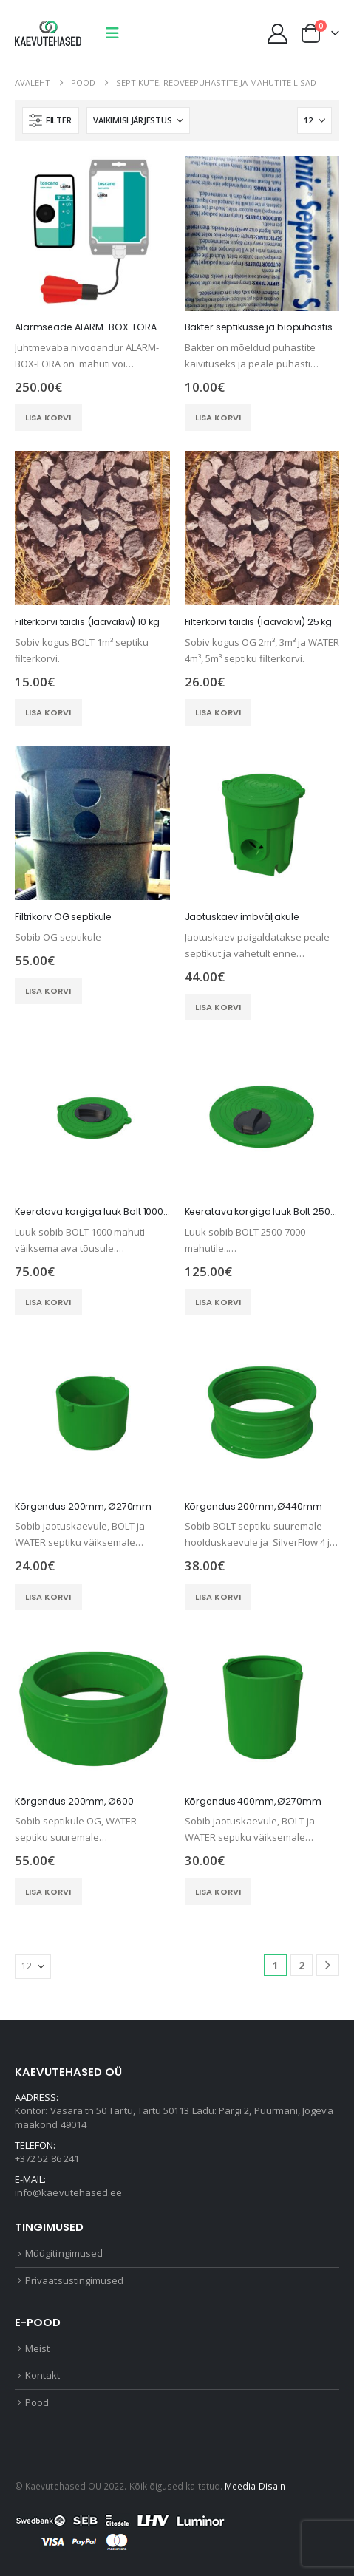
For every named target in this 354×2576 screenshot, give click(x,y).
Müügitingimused (64, 2253)
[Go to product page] (92, 233)
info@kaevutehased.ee (68, 2192)
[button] (112, 33)
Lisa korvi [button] (48, 417)
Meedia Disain (255, 2486)
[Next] (327, 1965)
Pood (37, 2402)
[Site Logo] (48, 33)
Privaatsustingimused (74, 2280)
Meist (37, 2348)
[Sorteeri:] (138, 120)
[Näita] (314, 120)
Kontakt (42, 2375)
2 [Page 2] (301, 1965)
